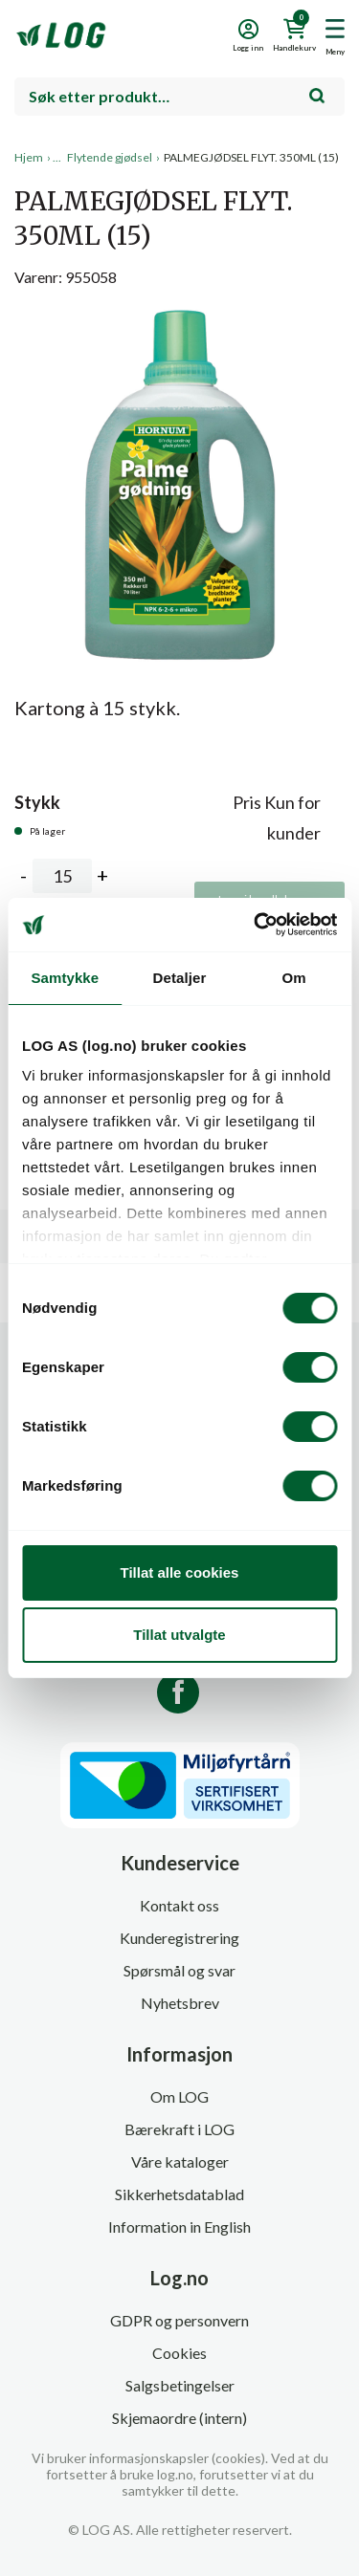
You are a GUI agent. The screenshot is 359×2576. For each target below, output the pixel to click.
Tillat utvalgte (179, 1634)
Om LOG (179, 2096)
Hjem (28, 157)
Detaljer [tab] (180, 978)
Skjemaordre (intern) (179, 2418)
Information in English (179, 2226)
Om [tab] (294, 978)
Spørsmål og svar (179, 1970)
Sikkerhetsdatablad (179, 2194)
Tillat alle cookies (180, 1572)
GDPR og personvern (179, 2320)
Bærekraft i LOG (179, 2129)
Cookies (179, 2353)
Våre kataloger (180, 2161)
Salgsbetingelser (180, 2385)
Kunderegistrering (179, 1938)
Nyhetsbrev (180, 2003)
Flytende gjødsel (109, 157)
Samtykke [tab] (65, 978)
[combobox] (179, 96)
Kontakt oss (179, 1905)
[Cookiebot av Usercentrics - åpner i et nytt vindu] (255, 924)
